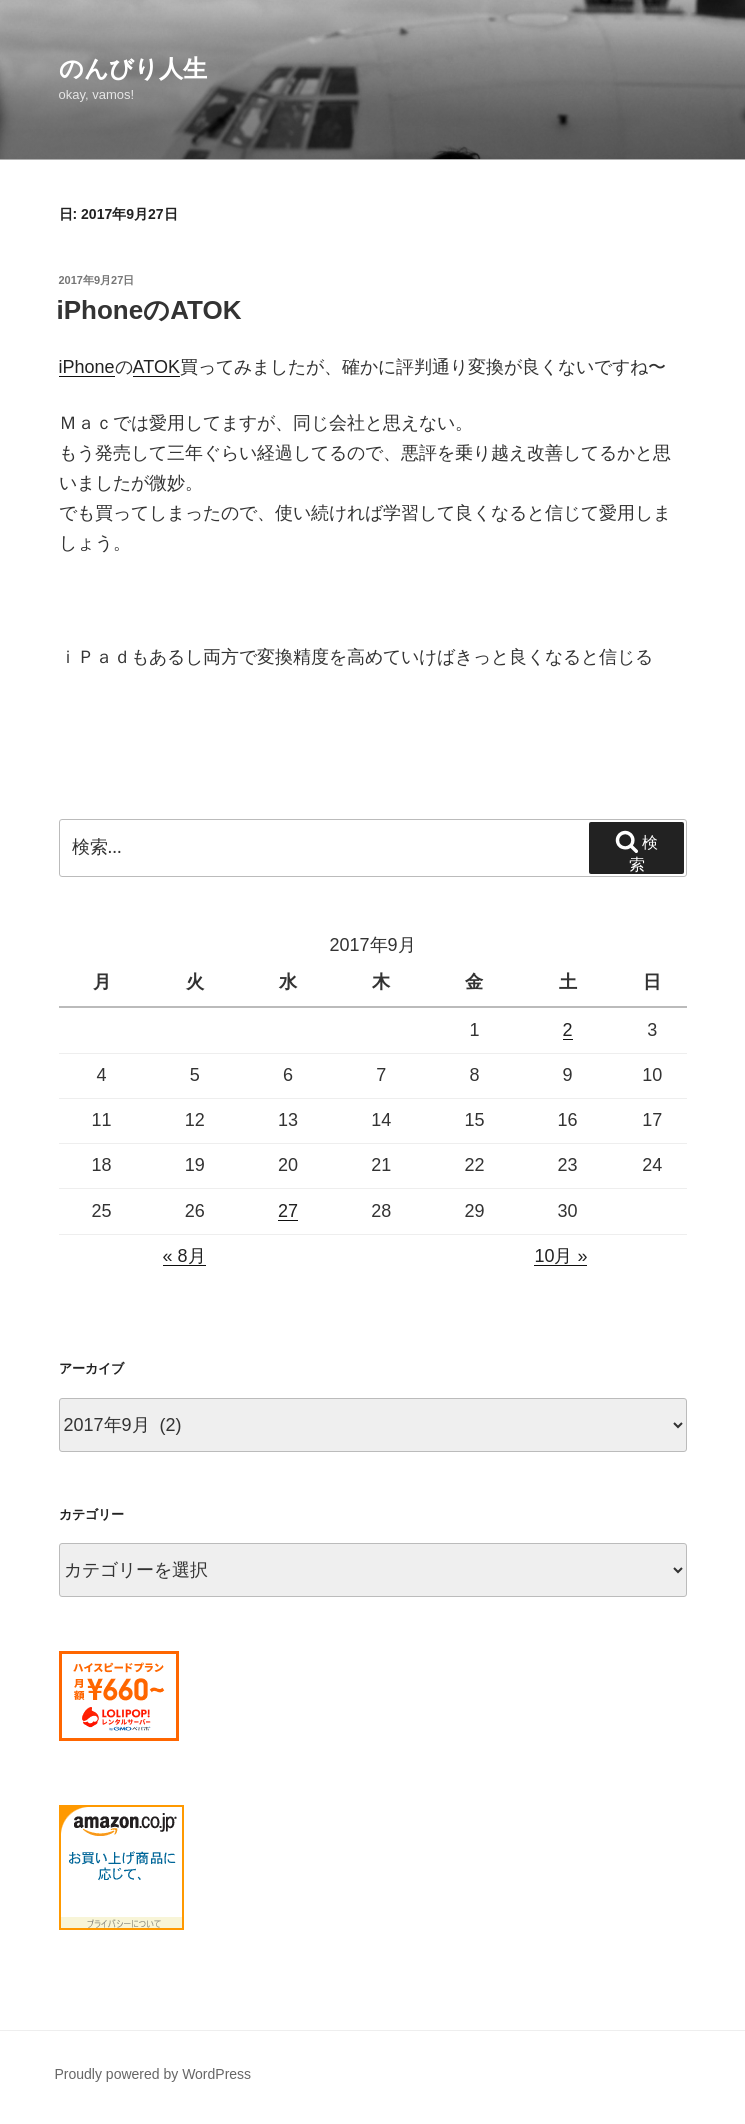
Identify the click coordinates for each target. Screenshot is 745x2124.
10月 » (560, 1256)
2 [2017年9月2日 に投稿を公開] (568, 1030)
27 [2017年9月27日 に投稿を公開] (288, 1211)
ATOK (156, 367)
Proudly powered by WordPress (153, 2074)
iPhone (87, 367)
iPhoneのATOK (149, 310)
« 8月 (184, 1256)
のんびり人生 (133, 68)
